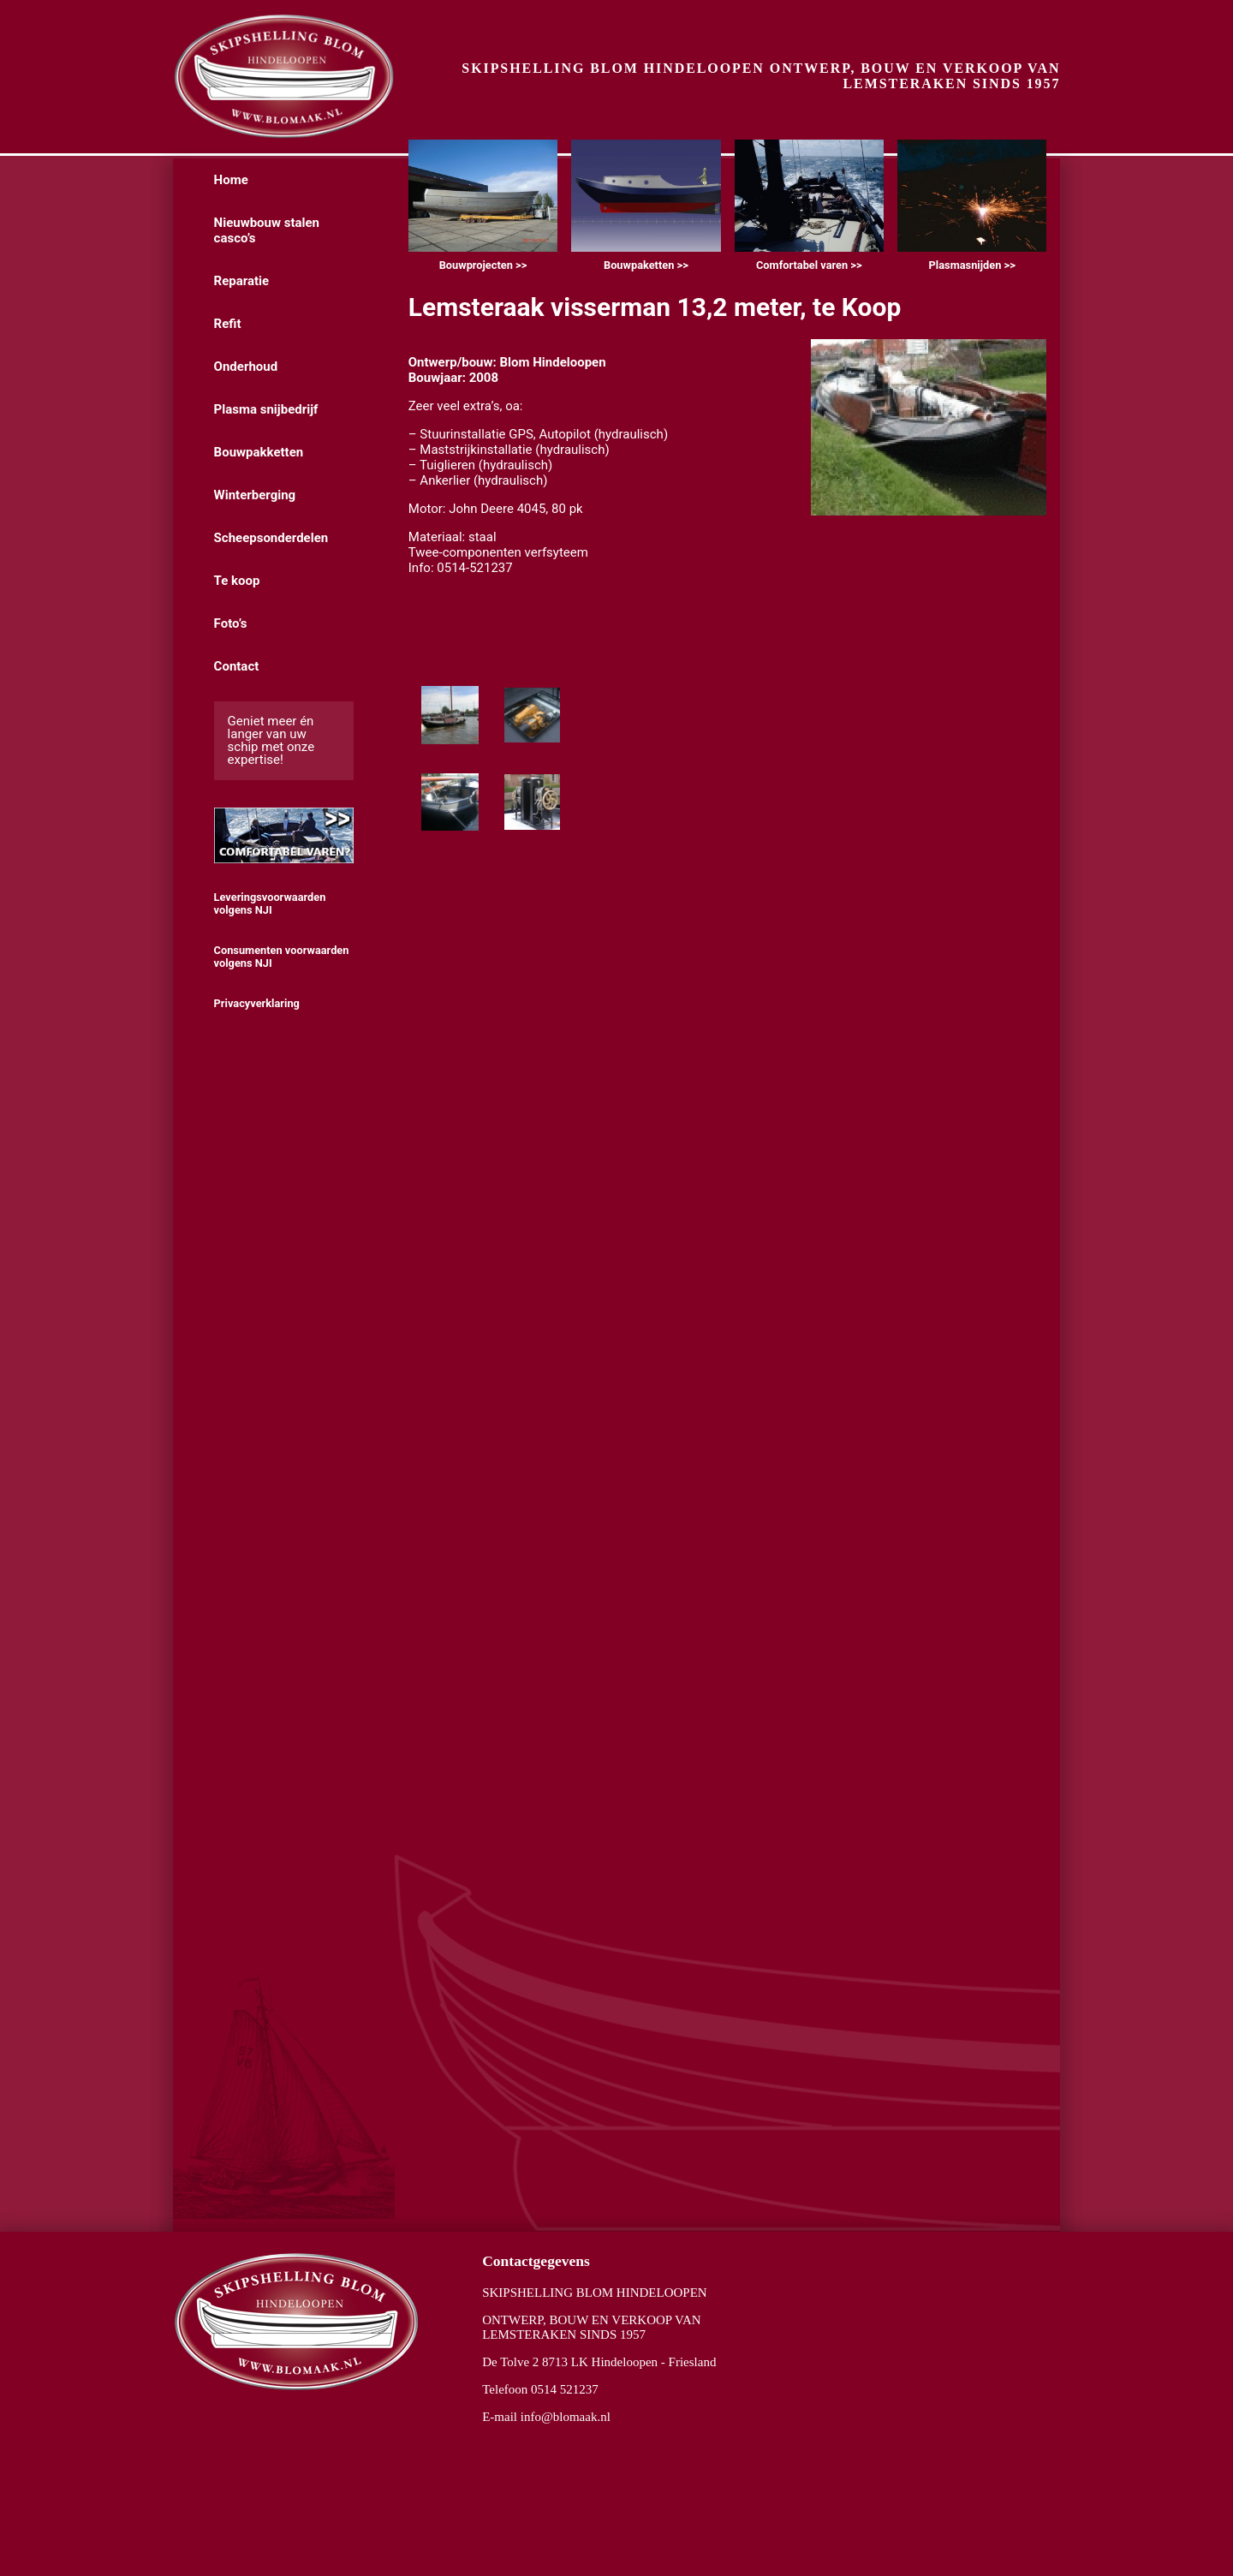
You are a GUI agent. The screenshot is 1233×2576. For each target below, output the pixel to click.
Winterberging (255, 495)
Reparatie (242, 281)
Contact (236, 666)
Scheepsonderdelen (271, 538)
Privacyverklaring (257, 1003)
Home (231, 180)
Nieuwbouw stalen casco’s (266, 230)
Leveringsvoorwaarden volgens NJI (270, 903)
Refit (227, 323)
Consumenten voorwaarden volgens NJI (281, 956)
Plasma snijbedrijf (266, 409)
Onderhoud (246, 366)
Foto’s (230, 623)
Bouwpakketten (259, 452)
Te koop (237, 580)
